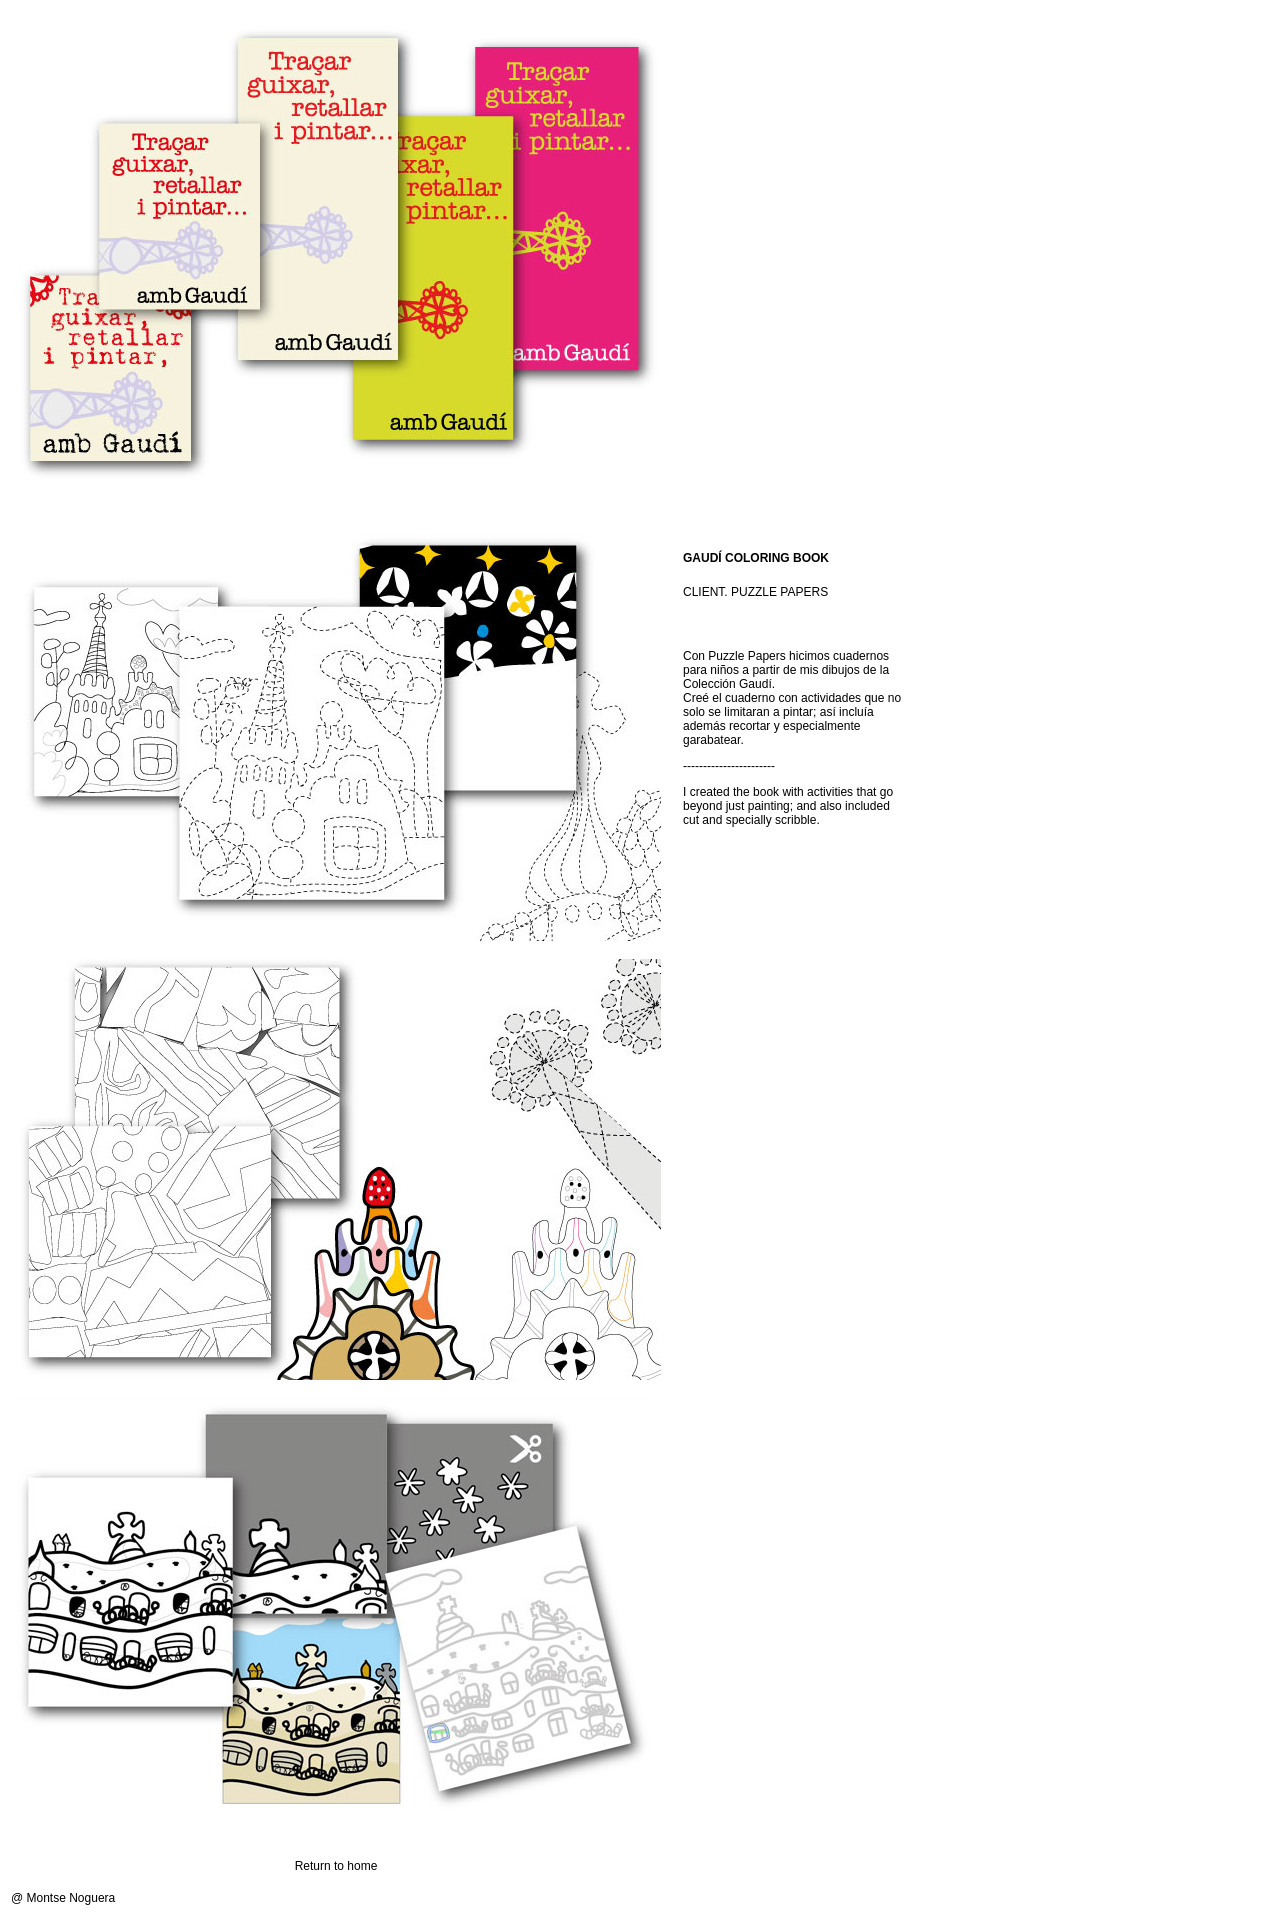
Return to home (336, 1866)
